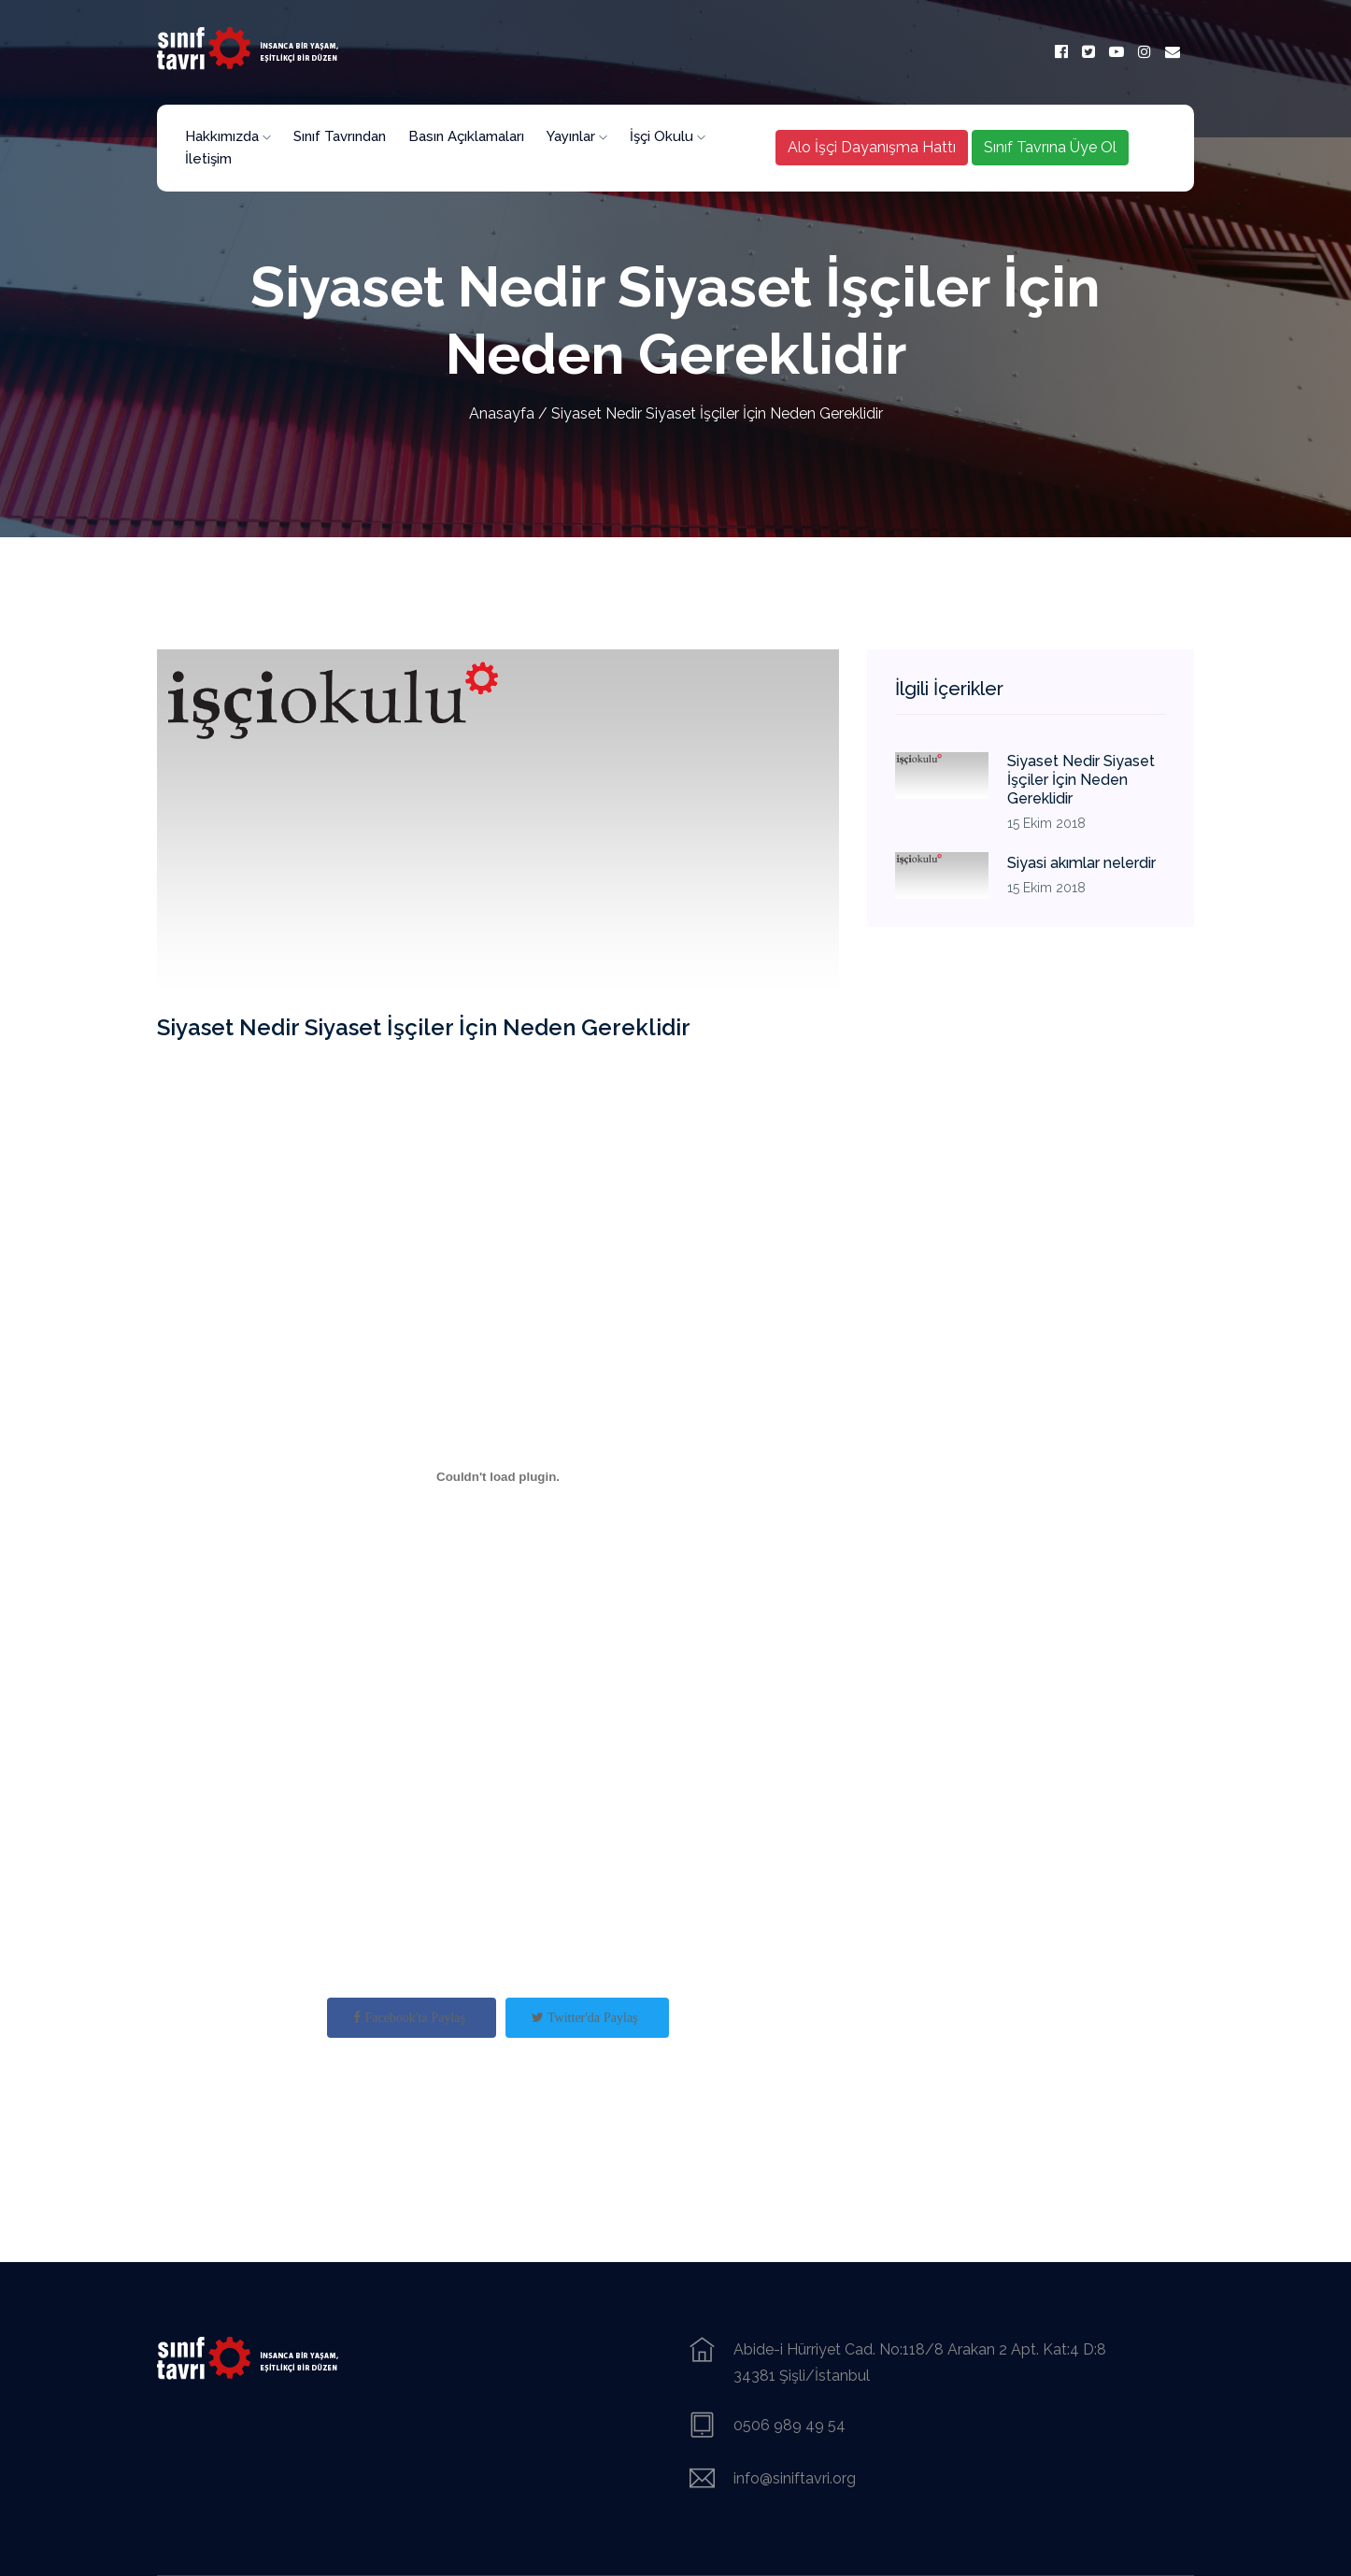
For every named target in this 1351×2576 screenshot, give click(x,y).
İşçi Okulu (667, 136)
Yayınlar (577, 136)
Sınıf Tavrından (339, 136)
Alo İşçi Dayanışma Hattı (872, 147)
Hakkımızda (228, 136)
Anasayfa (501, 413)
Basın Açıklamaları (466, 136)
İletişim (208, 158)
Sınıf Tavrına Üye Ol (1050, 147)
